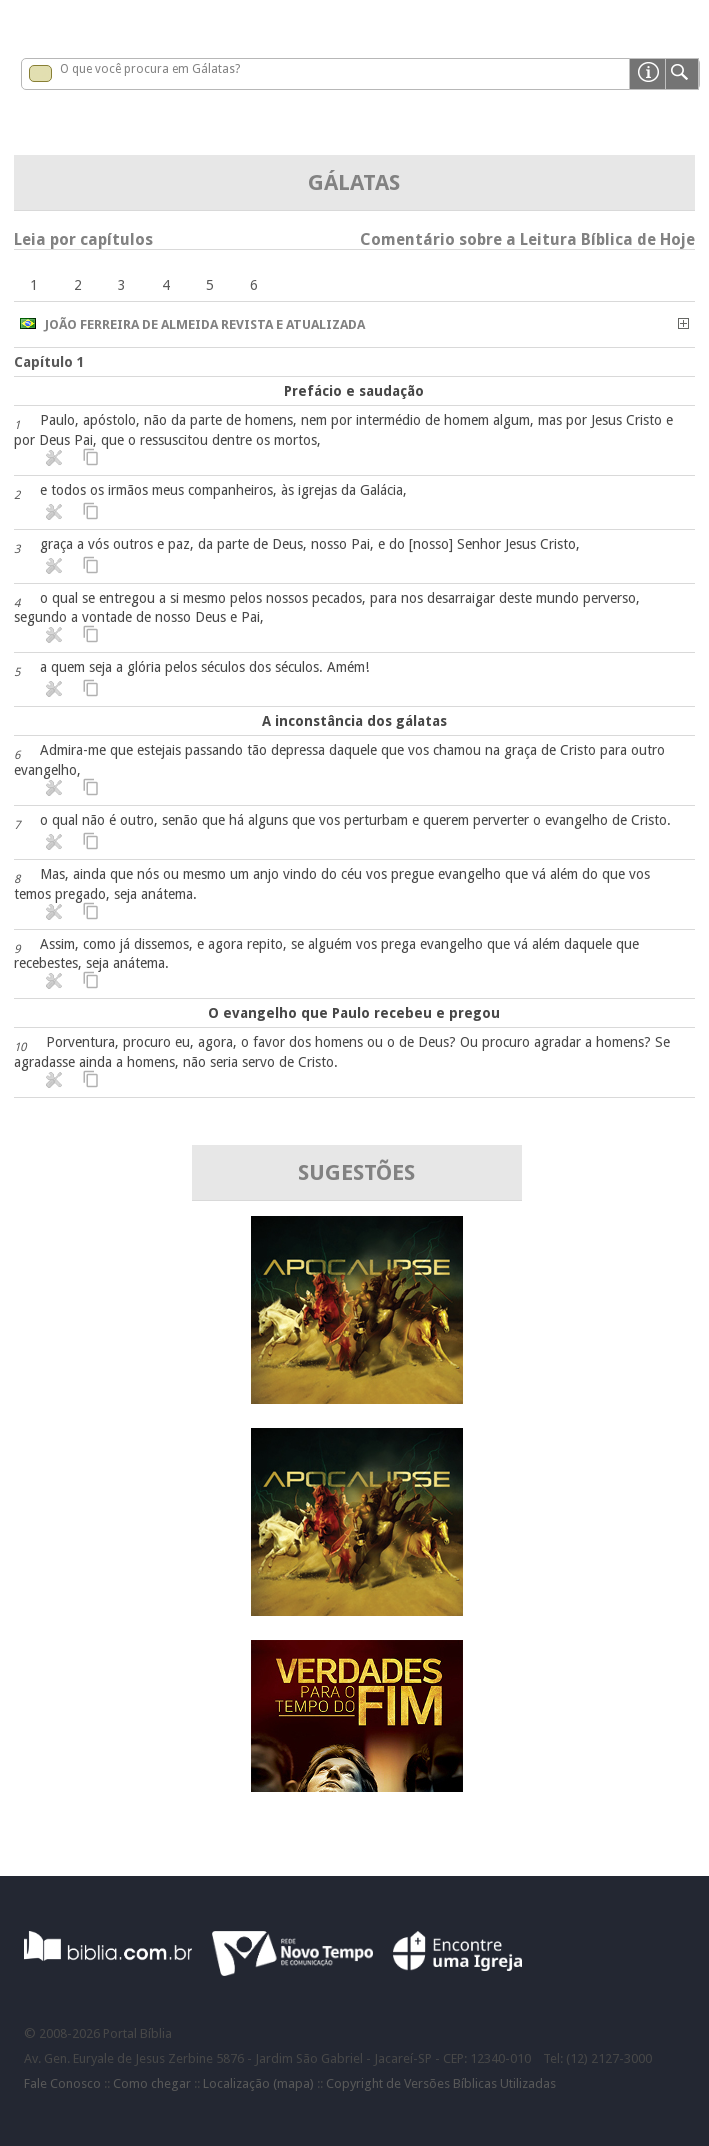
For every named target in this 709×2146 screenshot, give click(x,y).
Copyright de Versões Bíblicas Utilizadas (441, 2083)
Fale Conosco (62, 2083)
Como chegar (152, 2083)
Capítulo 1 (49, 362)
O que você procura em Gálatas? (150, 69)
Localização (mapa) (258, 2083)
